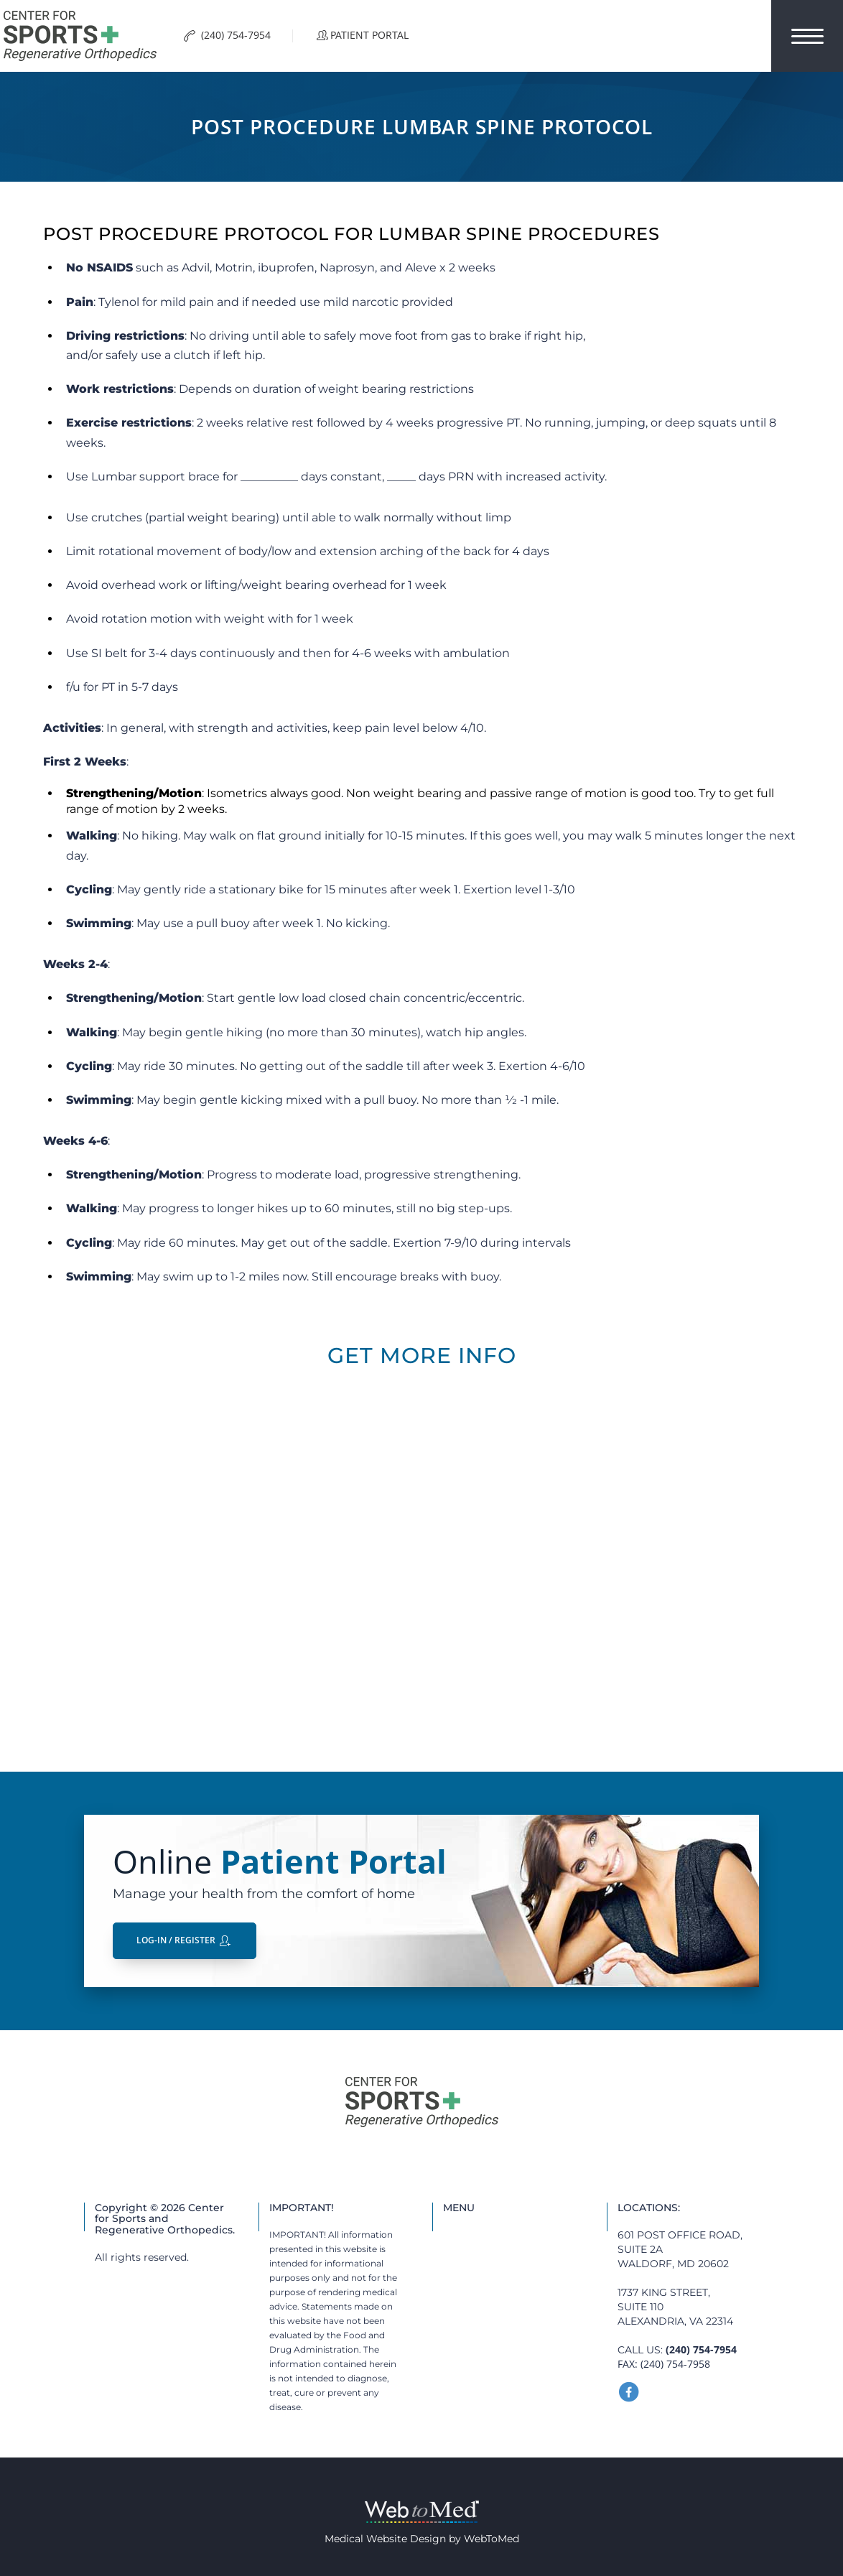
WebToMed (491, 2538)
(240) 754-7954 (701, 2349)
